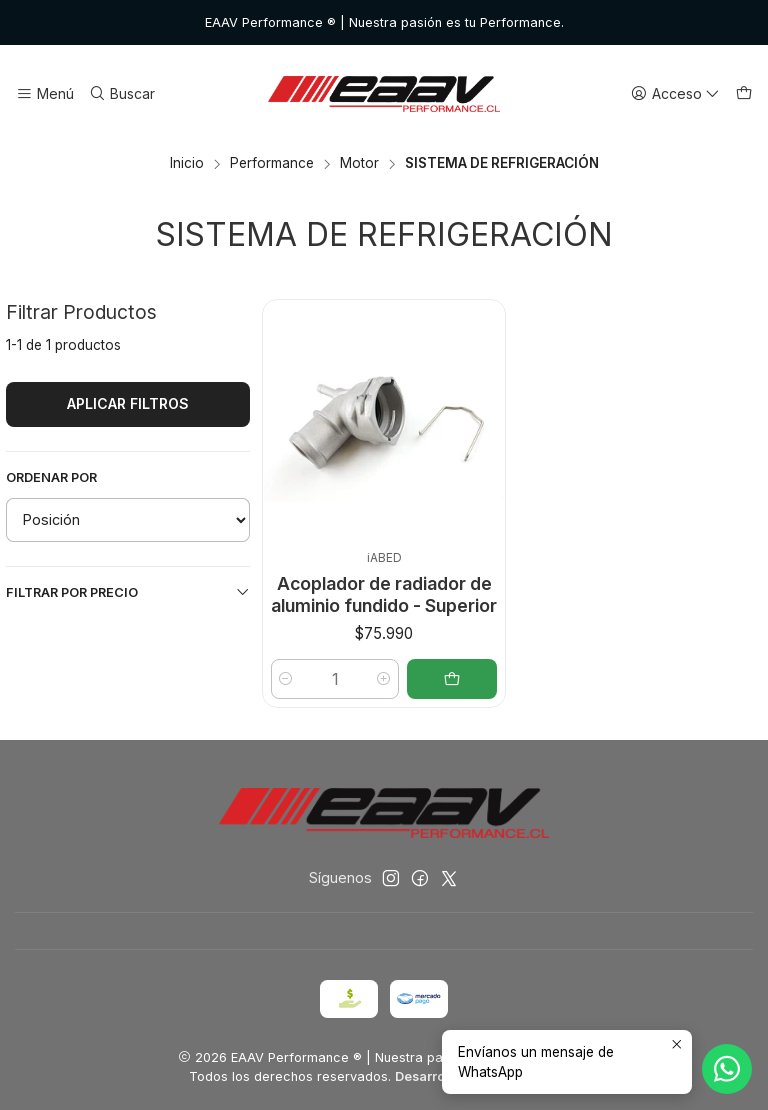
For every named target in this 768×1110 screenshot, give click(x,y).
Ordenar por (51, 477)
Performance (272, 164)
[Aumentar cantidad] (384, 679)
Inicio (187, 164)
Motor (359, 164)
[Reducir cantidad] (286, 679)
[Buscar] (121, 94)
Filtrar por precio (128, 592)
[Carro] (744, 94)
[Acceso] (675, 94)
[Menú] (45, 94)
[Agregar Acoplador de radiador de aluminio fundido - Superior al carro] (452, 679)
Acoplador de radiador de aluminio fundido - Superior (384, 594)
